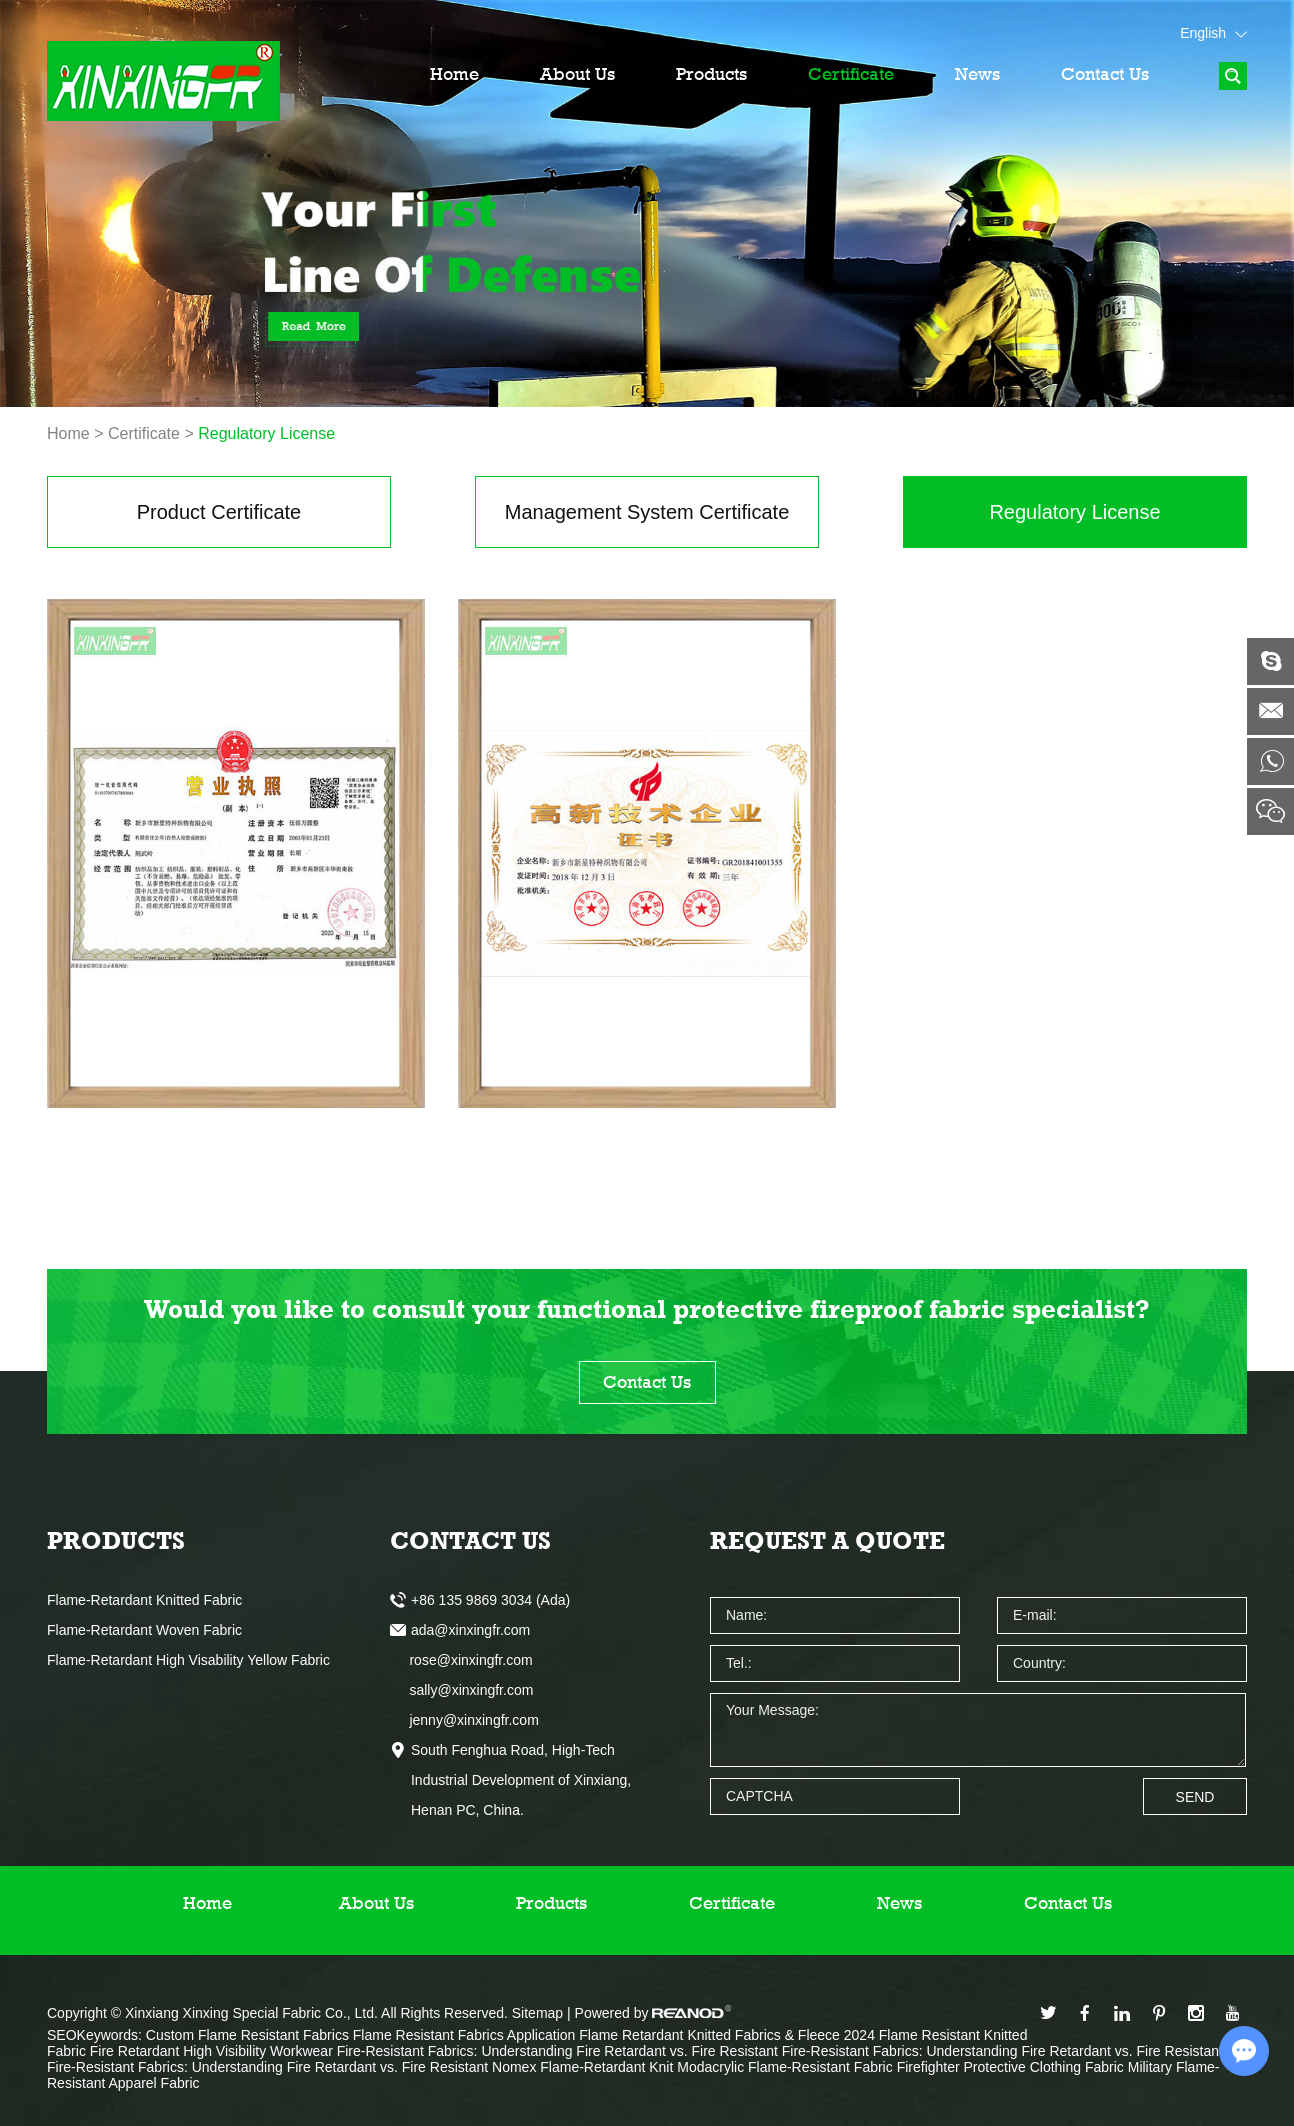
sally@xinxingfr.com (461, 1690)
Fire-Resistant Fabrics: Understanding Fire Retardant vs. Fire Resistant (559, 2051)
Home (454, 74)
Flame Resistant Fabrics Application (466, 2035)
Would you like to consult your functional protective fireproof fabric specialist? (647, 1309)
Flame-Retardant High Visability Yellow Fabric (188, 1660)
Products (711, 74)
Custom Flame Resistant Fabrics (249, 2035)
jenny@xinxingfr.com (464, 1720)
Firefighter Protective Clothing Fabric (1012, 2067)
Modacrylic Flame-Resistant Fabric (786, 2067)
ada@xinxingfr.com (470, 1630)
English (1213, 33)
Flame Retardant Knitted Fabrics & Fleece (711, 2035)
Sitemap (537, 2013)
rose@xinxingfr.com (461, 1660)
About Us (577, 74)
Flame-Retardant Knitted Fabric (144, 1600)
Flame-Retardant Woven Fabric (144, 1630)
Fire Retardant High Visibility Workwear (213, 2051)
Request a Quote (827, 1540)
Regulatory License (266, 433)
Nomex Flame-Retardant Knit (584, 2067)
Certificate (851, 74)
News (977, 74)
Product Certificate (219, 512)
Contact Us (1105, 74)
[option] (647, 203)
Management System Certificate (647, 512)
